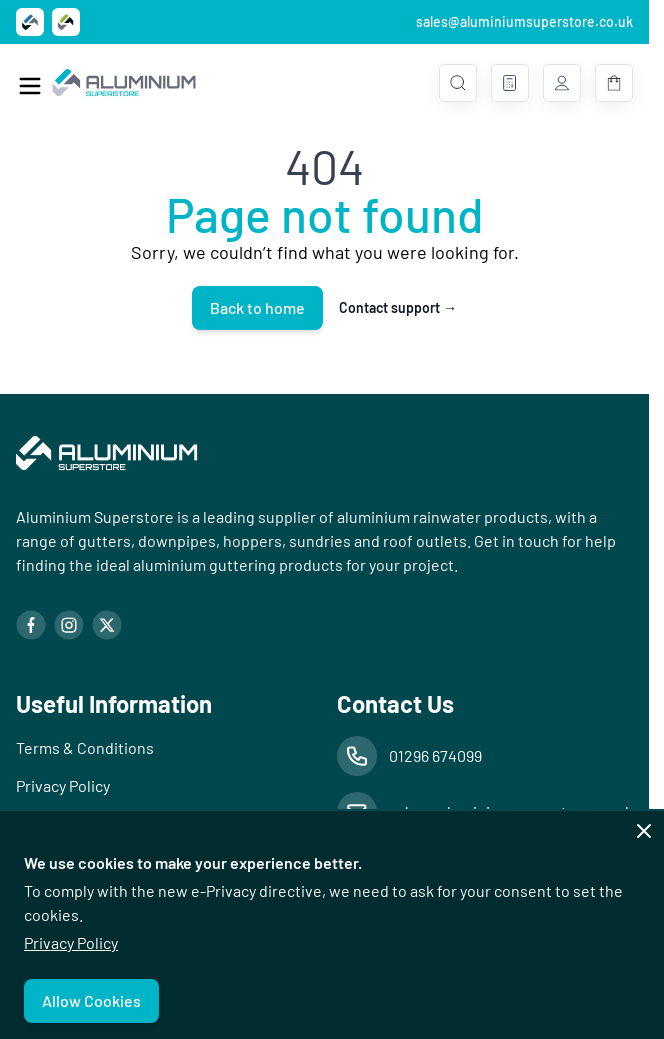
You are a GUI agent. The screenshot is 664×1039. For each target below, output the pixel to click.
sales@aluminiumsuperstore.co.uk (524, 21)
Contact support (398, 307)
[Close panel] (644, 831)
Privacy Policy (71, 942)
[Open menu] (30, 86)
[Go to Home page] (124, 83)
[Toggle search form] (458, 83)
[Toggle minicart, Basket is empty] (614, 83)
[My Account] (562, 83)
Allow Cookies (91, 1000)
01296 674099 (435, 755)
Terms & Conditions (85, 747)
